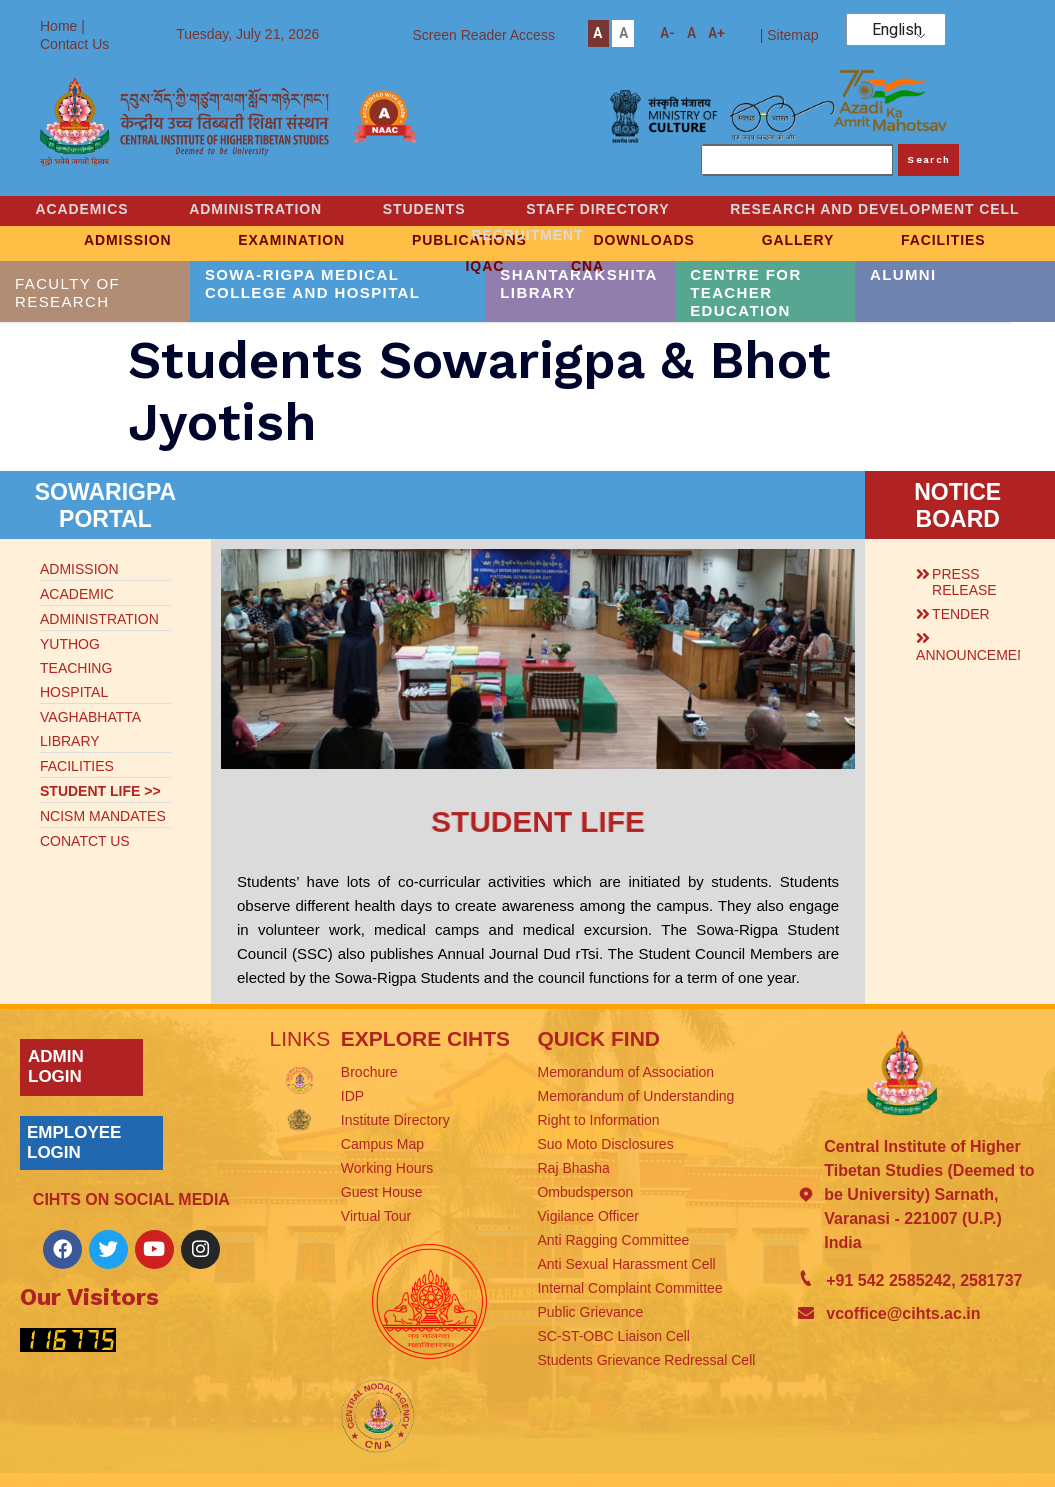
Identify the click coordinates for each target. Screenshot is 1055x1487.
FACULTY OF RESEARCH (67, 292)
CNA (591, 263)
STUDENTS (601, 208)
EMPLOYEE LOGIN (74, 1142)
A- (667, 33)
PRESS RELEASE (964, 582)
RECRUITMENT (705, 232)
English (897, 30)
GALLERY (808, 239)
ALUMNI (903, 274)
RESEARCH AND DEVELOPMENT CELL (438, 232)
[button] (962, 579)
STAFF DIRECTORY (780, 208)
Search (928, 159)
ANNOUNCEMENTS (980, 655)
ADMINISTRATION (428, 208)
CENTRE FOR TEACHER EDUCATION (746, 292)
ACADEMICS (249, 208)
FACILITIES (960, 239)
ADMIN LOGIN (56, 1066)
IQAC (483, 263)
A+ (716, 33)
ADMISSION (113, 239)
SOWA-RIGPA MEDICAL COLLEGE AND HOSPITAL (313, 283)
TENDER (961, 614)
